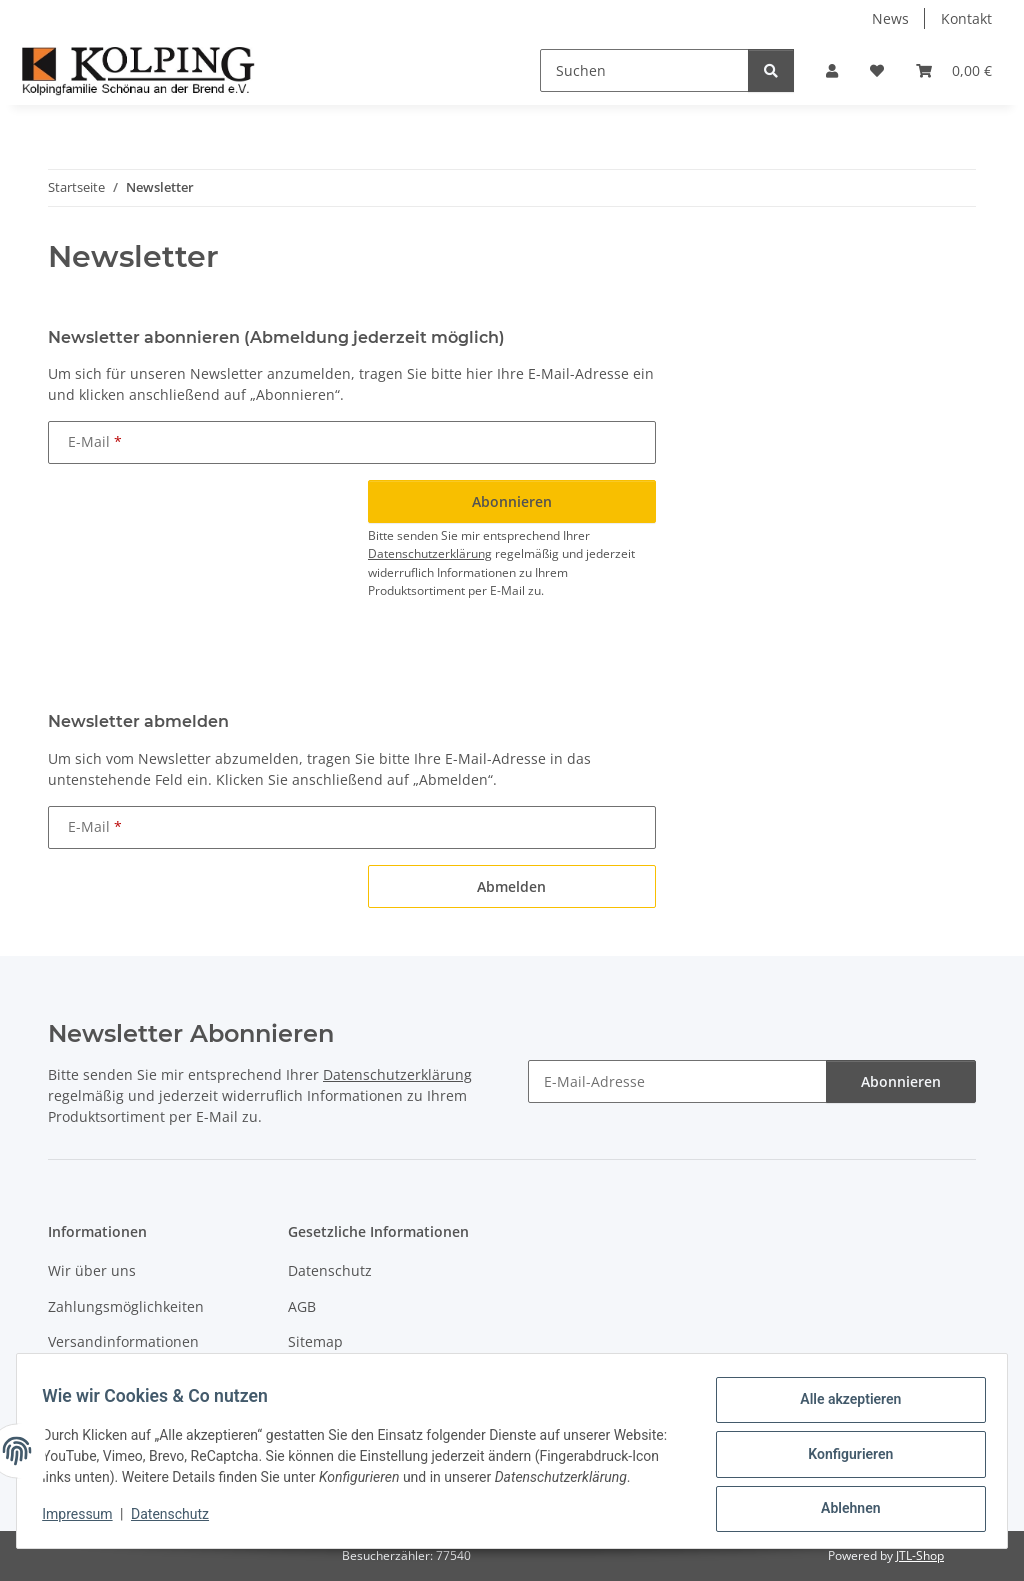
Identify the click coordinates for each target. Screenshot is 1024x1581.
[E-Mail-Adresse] (677, 1081)
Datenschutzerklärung (430, 553)
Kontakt (966, 18)
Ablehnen (843, 1502)
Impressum (84, 1521)
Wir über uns (92, 1270)
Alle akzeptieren (843, 1398)
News (890, 18)
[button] (832, 70)
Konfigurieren (843, 1450)
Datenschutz (177, 1521)
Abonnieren (901, 1081)
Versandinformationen (123, 1341)
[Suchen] (644, 70)
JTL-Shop (920, 1555)
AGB (302, 1306)
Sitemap (315, 1341)
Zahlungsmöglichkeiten (126, 1306)
